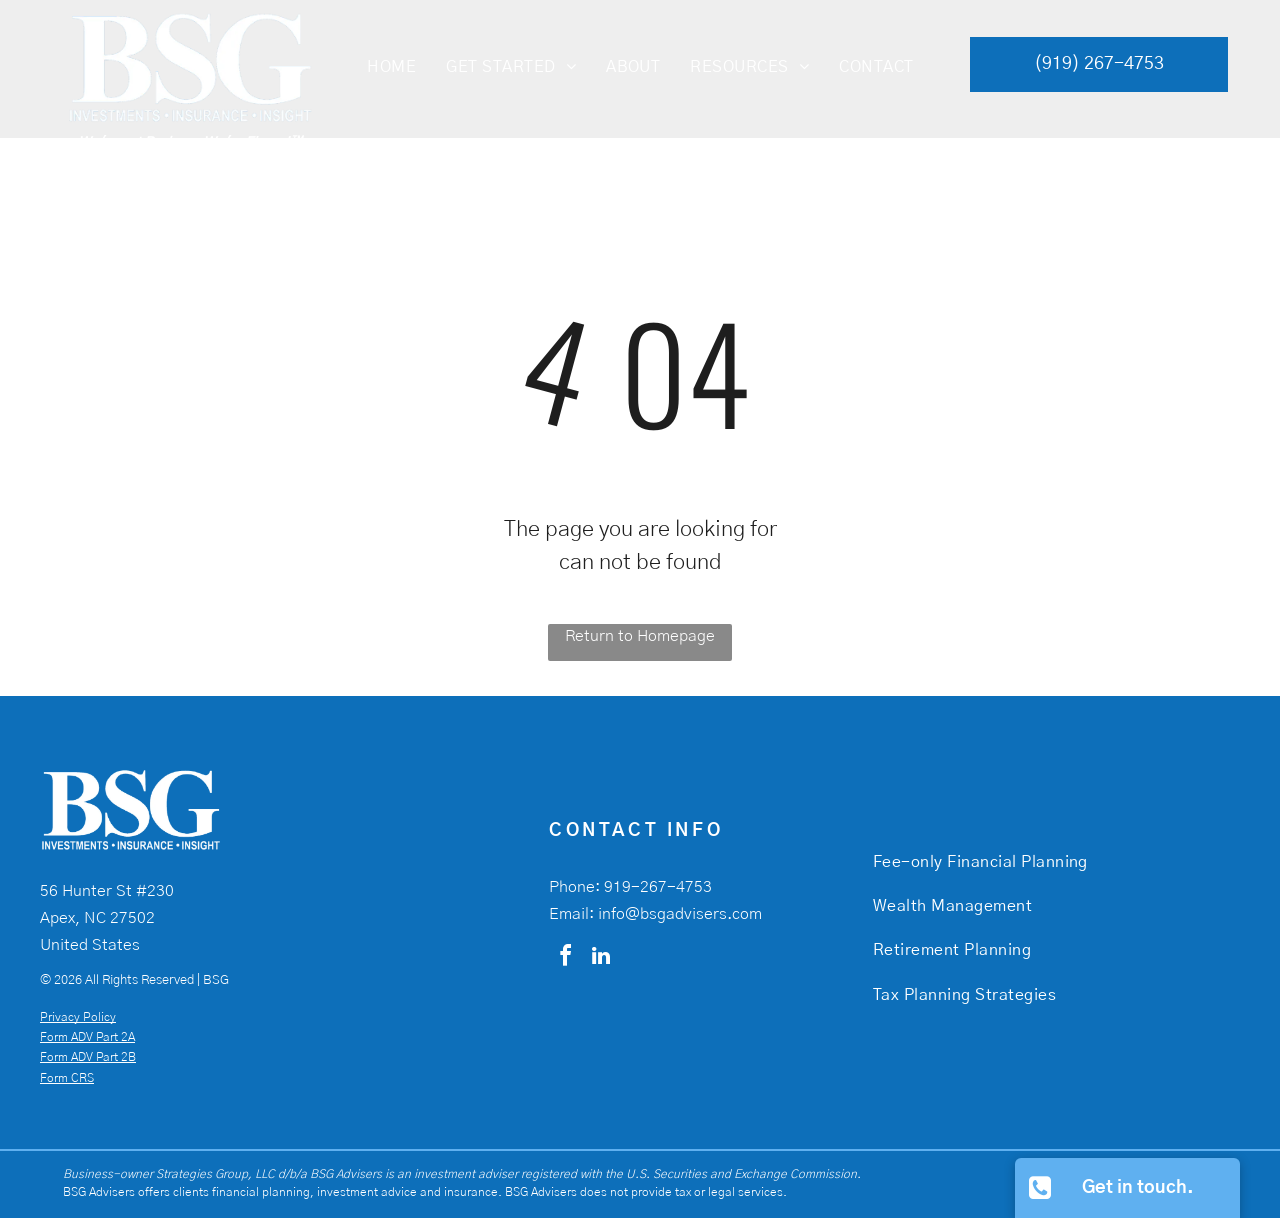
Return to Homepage (640, 636)
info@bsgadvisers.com (680, 914)
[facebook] (565, 958)
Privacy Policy (78, 1017)
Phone (572, 887)
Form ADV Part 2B (88, 1057)
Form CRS (67, 1078)
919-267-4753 (658, 887)
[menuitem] (391, 67)
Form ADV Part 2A (87, 1037)
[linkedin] (601, 958)
